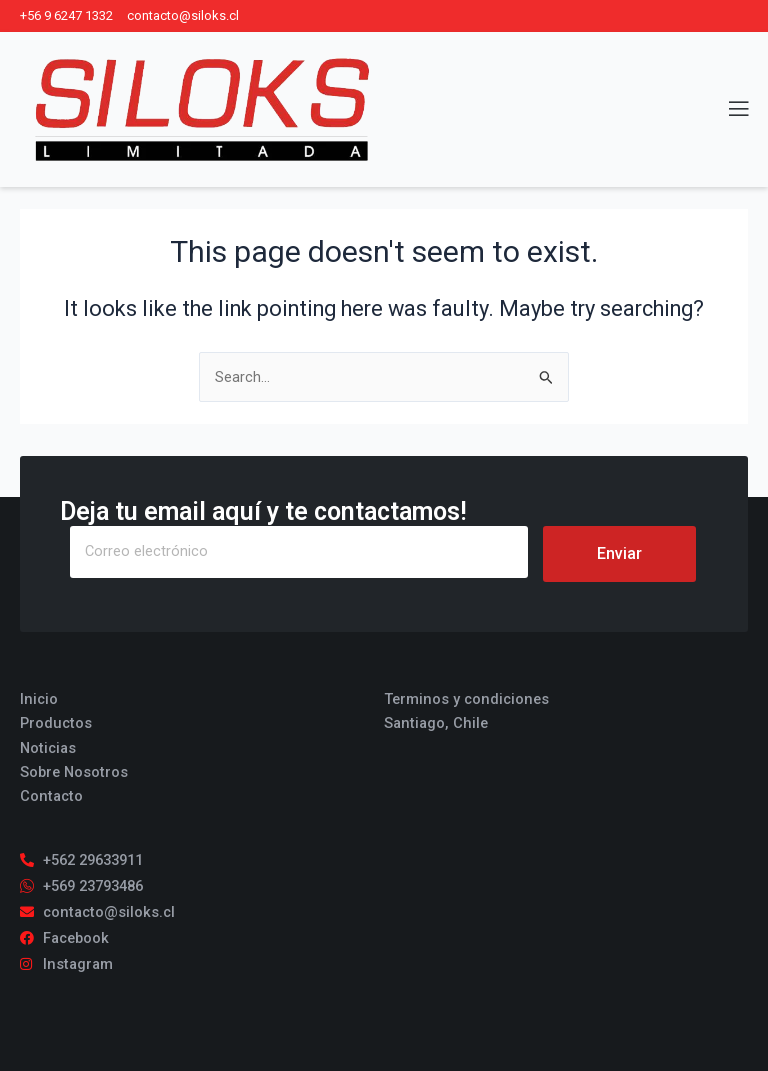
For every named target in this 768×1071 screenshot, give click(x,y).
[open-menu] (727, 109)
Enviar (619, 553)
